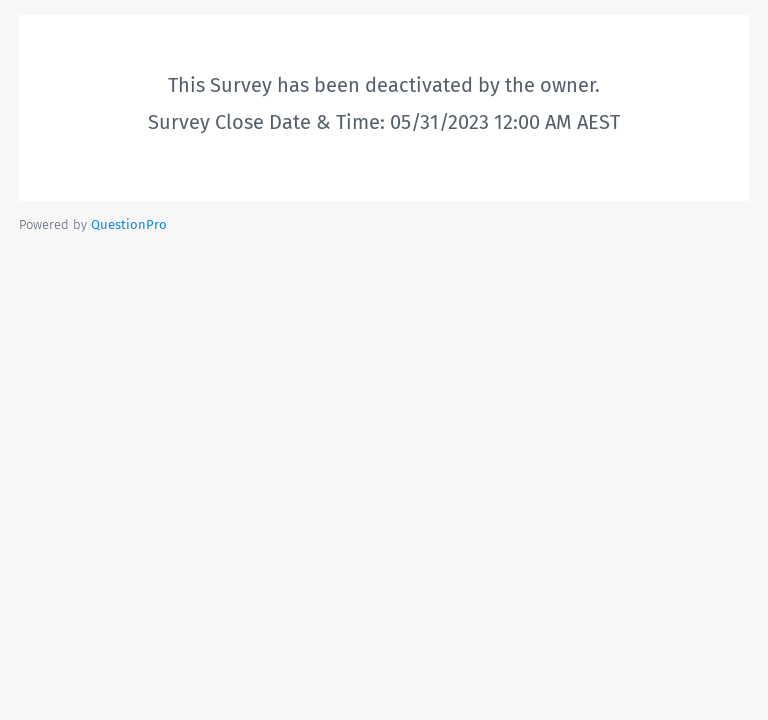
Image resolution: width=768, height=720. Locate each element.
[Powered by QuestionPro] (129, 224)
